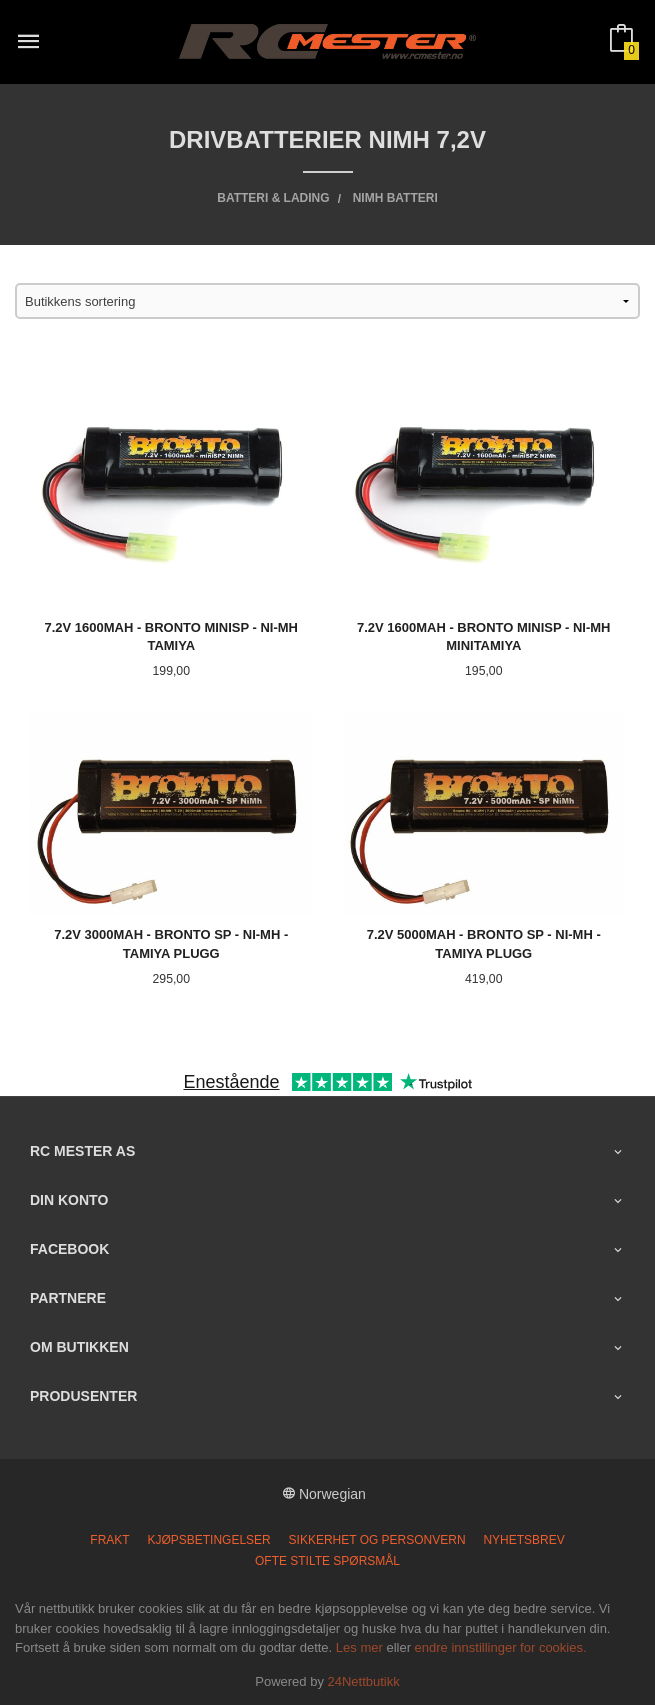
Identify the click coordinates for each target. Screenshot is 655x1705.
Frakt (109, 1540)
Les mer (359, 1647)
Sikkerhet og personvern (377, 1540)
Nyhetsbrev (523, 1540)
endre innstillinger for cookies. (501, 1647)
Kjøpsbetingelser (209, 1540)
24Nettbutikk (364, 1681)
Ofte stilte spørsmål (327, 1561)
